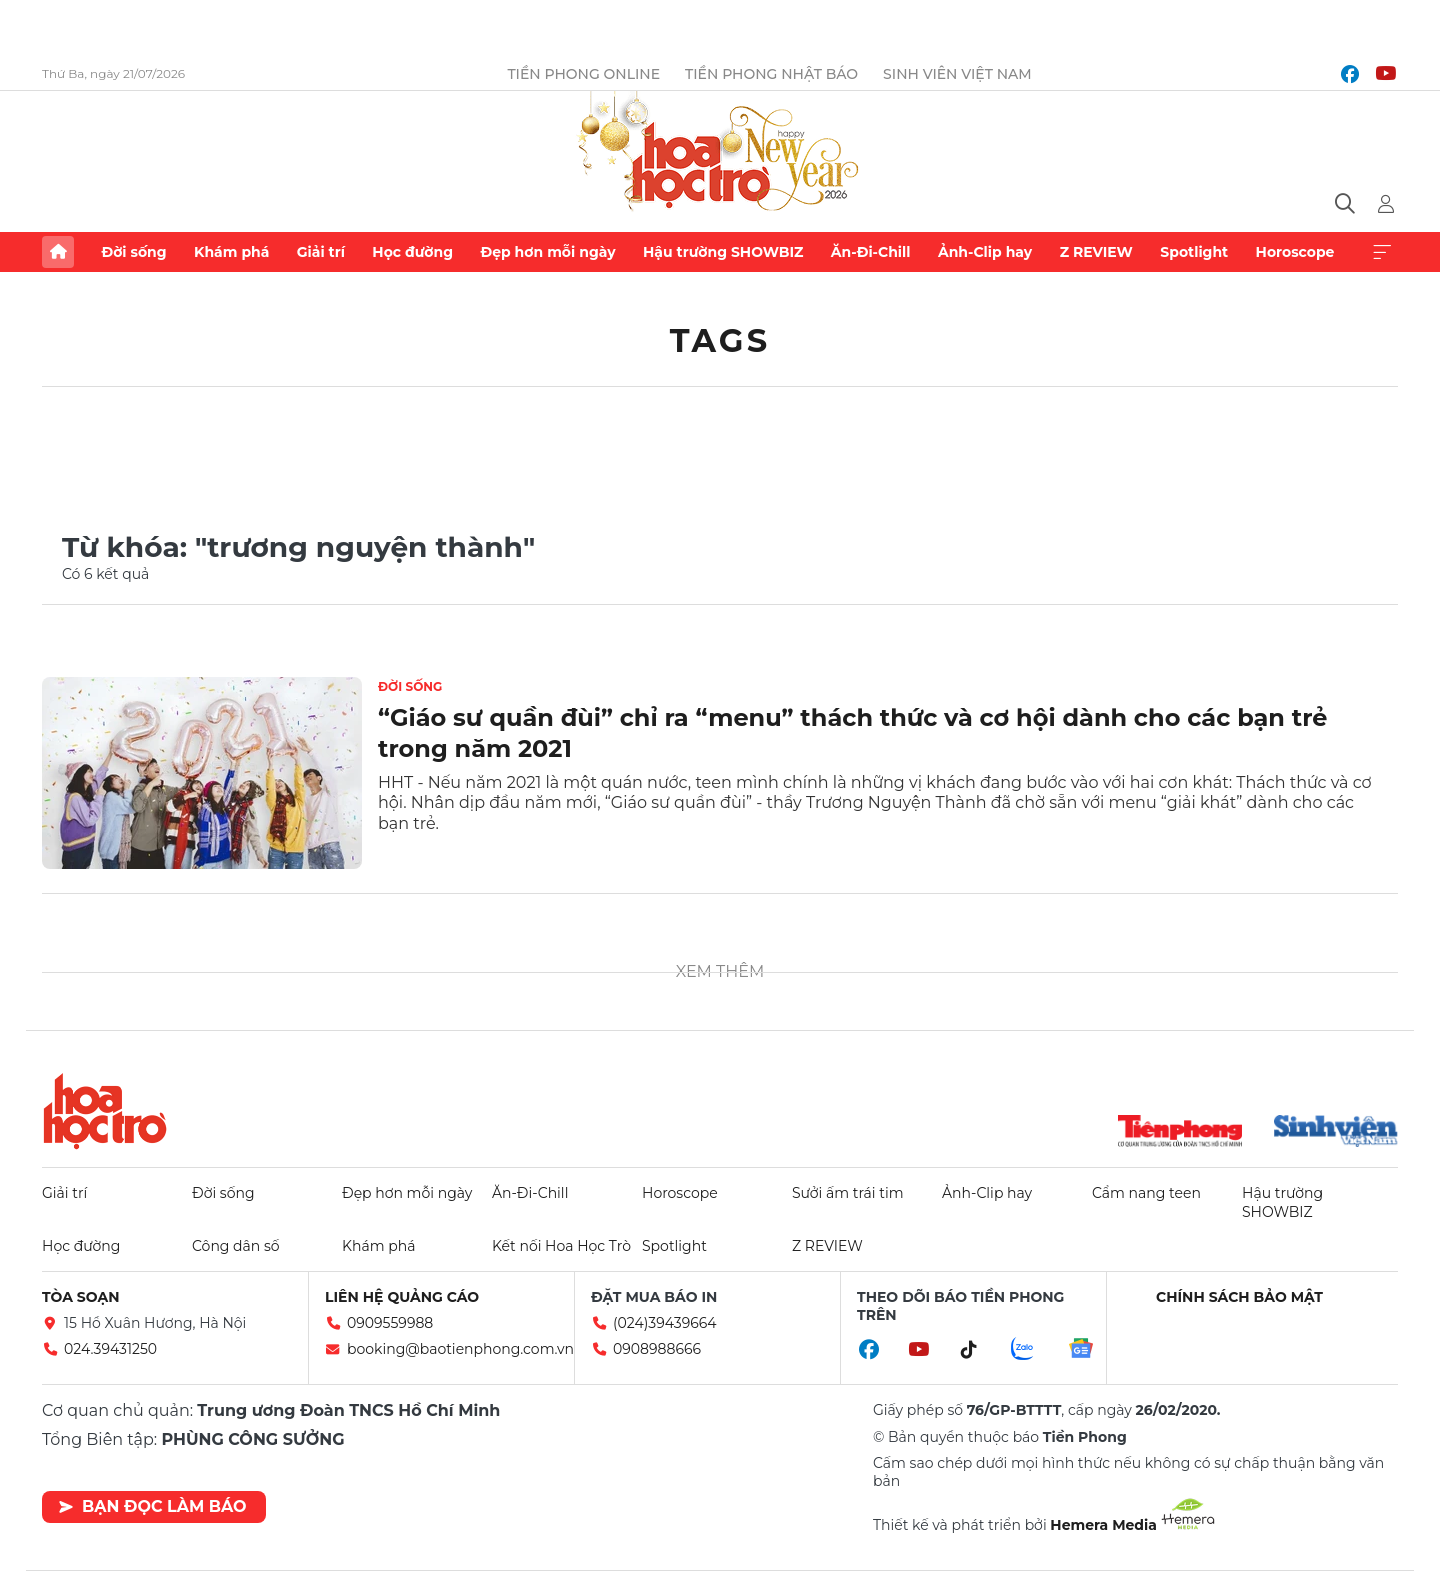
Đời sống (133, 252)
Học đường (412, 252)
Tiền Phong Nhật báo (771, 74)
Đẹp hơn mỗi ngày (547, 252)
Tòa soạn (81, 1297)
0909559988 (390, 1323)
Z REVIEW (1096, 252)
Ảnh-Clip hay (985, 252)
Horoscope (1295, 252)
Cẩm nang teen (1146, 1193)
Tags (720, 340)
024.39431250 (110, 1349)
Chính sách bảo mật (1239, 1297)
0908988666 (657, 1349)
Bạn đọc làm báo (152, 1506)
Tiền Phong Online (583, 74)
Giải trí (321, 252)
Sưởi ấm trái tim (848, 1193)
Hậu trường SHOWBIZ (723, 252)
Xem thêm (1382, 252)
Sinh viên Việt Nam (957, 74)
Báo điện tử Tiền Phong (720, 153)
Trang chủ (58, 252)
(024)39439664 (665, 1323)
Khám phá (231, 252)
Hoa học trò (105, 1111)
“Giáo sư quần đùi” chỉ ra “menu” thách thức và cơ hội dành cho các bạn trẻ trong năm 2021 (852, 733)
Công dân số (236, 1246)
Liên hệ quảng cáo (402, 1297)
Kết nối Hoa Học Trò (561, 1246)
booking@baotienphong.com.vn (460, 1349)
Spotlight (1194, 252)
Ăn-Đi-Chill (871, 252)
